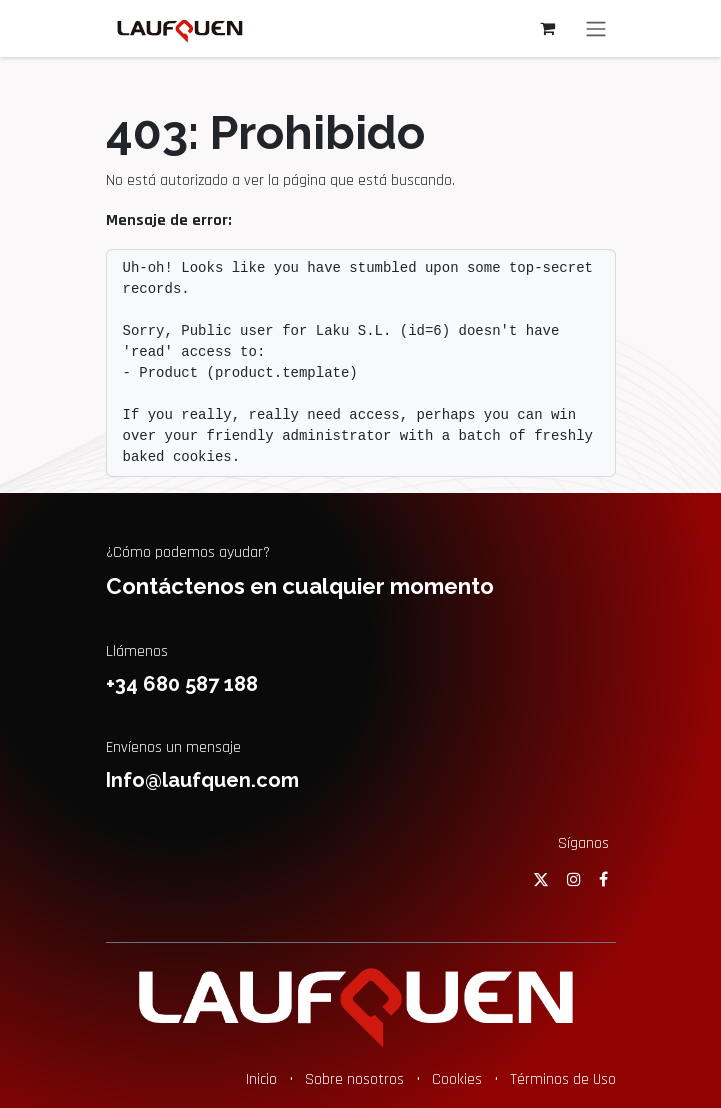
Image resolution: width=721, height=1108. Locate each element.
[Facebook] (603, 879)
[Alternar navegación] (596, 28)
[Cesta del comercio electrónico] (548, 28)
